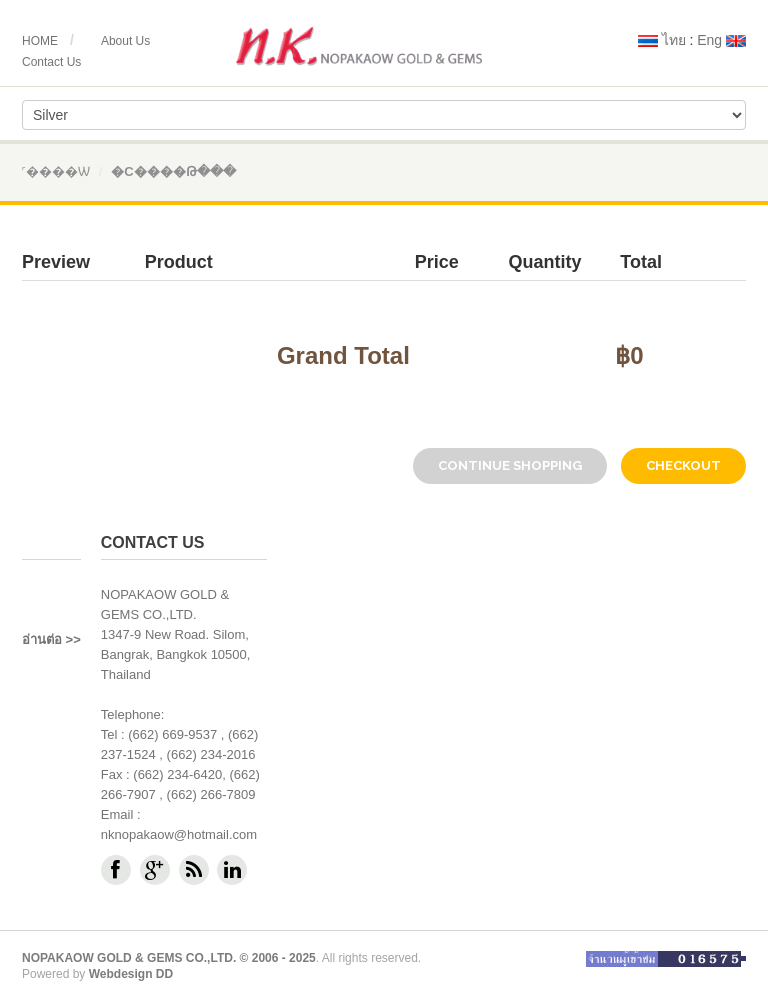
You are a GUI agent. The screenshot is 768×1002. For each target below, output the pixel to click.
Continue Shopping (510, 465)
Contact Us (51, 62)
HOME (40, 41)
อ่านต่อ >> (51, 639)
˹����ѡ (56, 171)
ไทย (662, 40)
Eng (721, 40)
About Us (125, 41)
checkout (683, 465)
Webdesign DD (131, 974)
